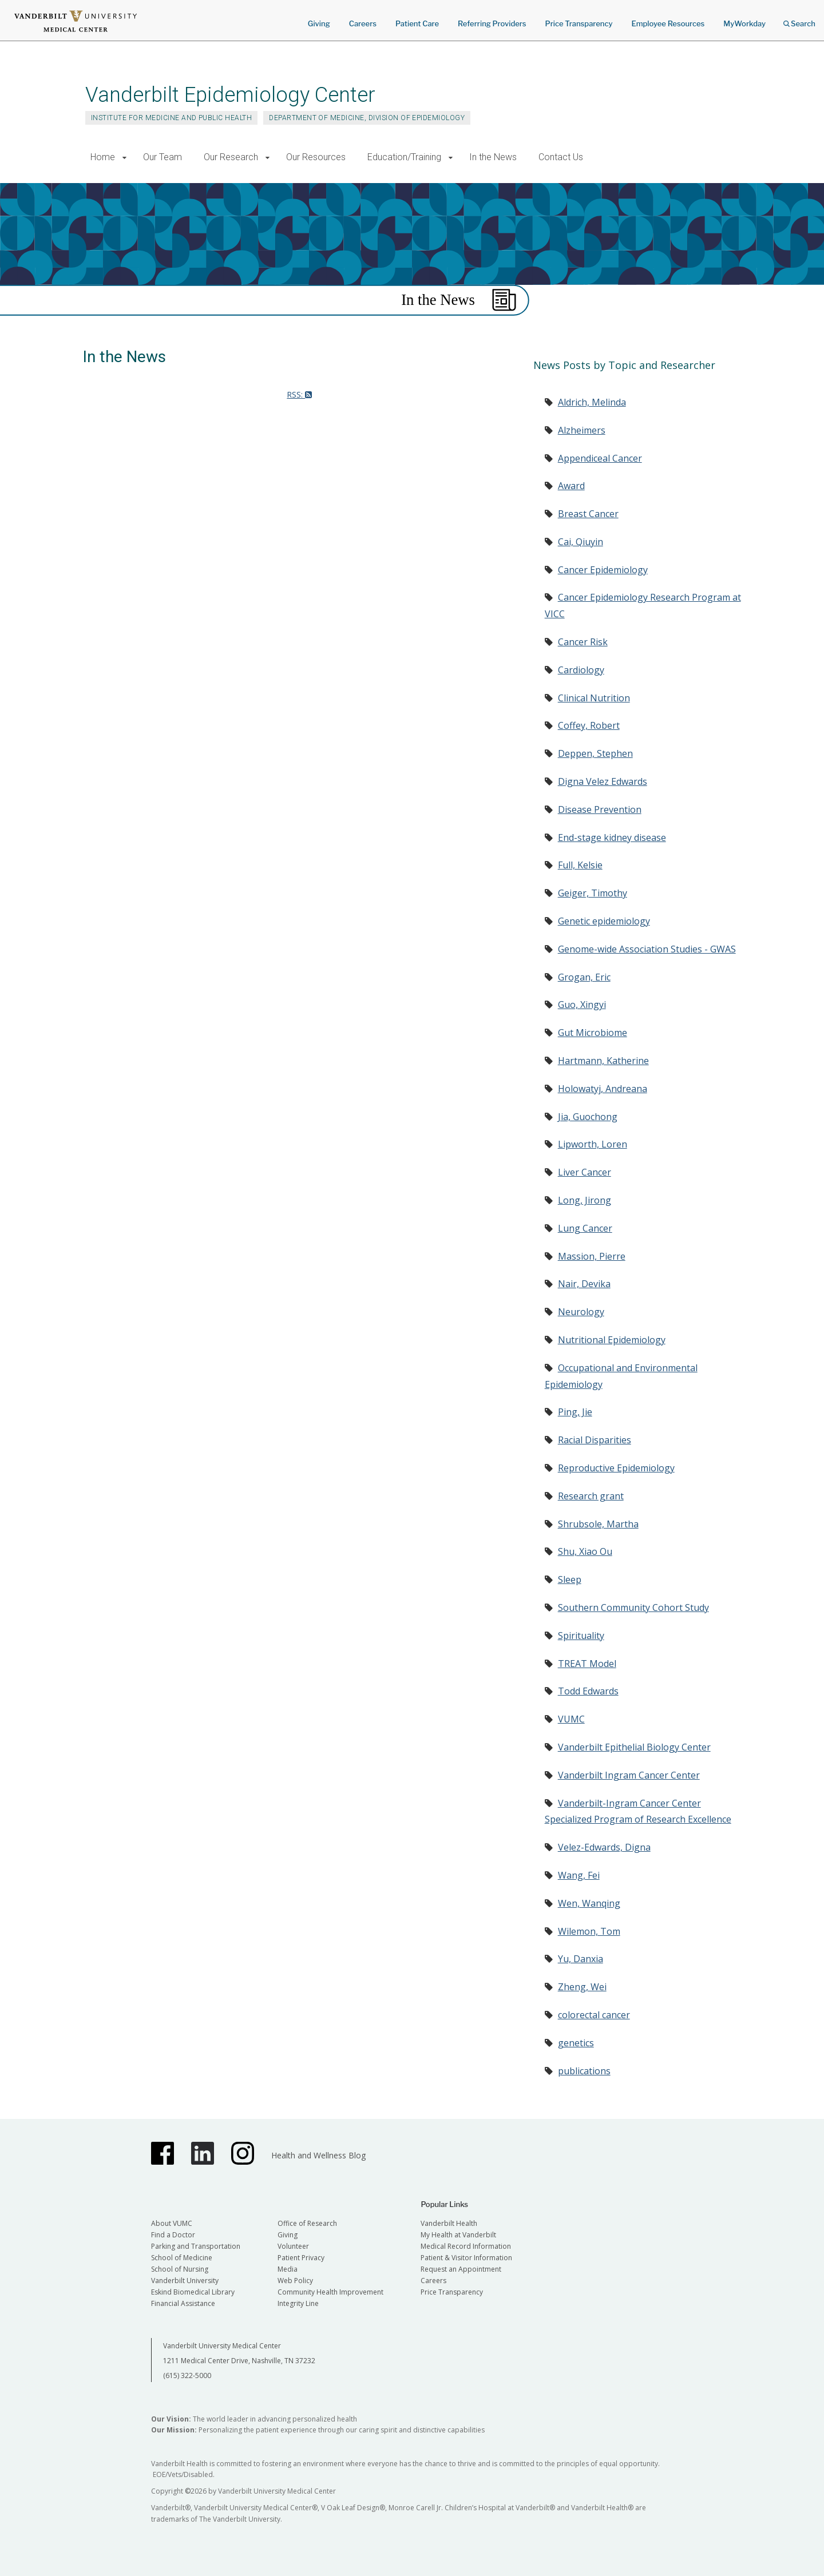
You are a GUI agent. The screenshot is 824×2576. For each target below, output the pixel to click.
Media (288, 2269)
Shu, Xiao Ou (585, 1551)
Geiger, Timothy (592, 893)
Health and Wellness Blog (318, 2155)
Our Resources (316, 157)
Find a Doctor (173, 2235)
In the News (493, 157)
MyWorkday (744, 23)
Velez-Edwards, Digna (604, 1847)
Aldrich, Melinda (592, 402)
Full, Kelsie (580, 865)
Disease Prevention (599, 809)
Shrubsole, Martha (598, 1524)
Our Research (231, 157)
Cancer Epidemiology (603, 569)
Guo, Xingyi (582, 1004)
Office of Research (307, 2223)
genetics (576, 2043)
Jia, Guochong (587, 1116)
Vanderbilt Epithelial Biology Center (634, 1747)
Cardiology (581, 670)
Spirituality (581, 1635)
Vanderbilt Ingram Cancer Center (629, 1775)
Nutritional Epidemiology (611, 1339)
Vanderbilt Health (449, 2223)
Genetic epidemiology (604, 921)
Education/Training (404, 157)
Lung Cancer (585, 1228)
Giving (319, 23)
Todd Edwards (588, 1691)
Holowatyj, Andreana (602, 1088)
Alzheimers (581, 430)
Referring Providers (492, 23)
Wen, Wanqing (589, 1903)
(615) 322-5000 (187, 2375)
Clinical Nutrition (594, 698)
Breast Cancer (588, 513)
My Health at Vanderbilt (458, 2235)
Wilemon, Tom (589, 1931)
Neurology (581, 1311)
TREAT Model (587, 1663)
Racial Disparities (594, 1440)
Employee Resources (667, 23)
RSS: (299, 394)
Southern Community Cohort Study (633, 1607)
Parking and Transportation (195, 2246)
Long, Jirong (584, 1200)
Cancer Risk (583, 642)
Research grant (591, 1496)
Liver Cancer (584, 1172)
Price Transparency (579, 23)
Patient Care (417, 23)
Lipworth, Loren (592, 1144)
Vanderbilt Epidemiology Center (230, 94)
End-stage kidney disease (612, 837)
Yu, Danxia (580, 1958)
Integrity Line (298, 2303)
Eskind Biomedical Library (193, 2292)
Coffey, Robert (589, 725)
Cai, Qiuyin (580, 541)
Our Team (162, 157)
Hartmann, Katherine (603, 1060)
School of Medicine (181, 2258)
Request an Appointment (461, 2269)
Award (571, 485)
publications (584, 2071)
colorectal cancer (594, 2015)
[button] (124, 158)
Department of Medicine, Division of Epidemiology (367, 118)
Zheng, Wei (582, 1986)
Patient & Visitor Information (466, 2258)
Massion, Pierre (591, 1256)
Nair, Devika (584, 1283)
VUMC (571, 1719)
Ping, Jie (575, 1412)
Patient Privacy (301, 2258)
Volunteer (293, 2246)
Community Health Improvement (330, 2292)
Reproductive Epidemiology (616, 1468)
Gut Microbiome (592, 1032)
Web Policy (295, 2280)
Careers (363, 23)
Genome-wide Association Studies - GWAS (647, 949)
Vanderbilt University (185, 2280)
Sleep (569, 1579)
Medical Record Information (466, 2246)
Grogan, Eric (584, 977)
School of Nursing (179, 2269)
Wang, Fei (579, 1875)
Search (799, 19)
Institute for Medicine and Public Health (171, 118)
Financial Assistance (183, 2303)
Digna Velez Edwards (602, 781)
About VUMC (171, 2223)
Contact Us (560, 157)
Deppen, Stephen (595, 753)
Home (102, 157)
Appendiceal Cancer (600, 458)
